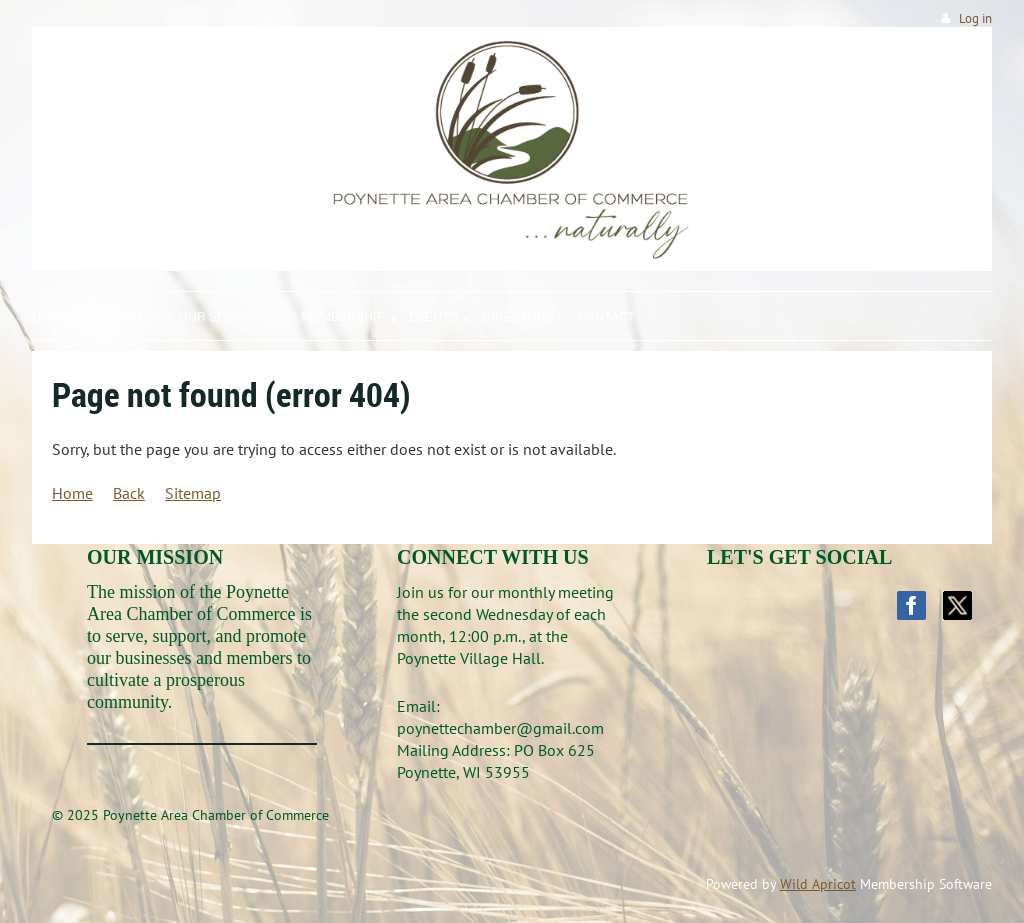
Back (129, 493)
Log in (975, 18)
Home (72, 493)
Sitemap (193, 493)
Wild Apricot (818, 884)
